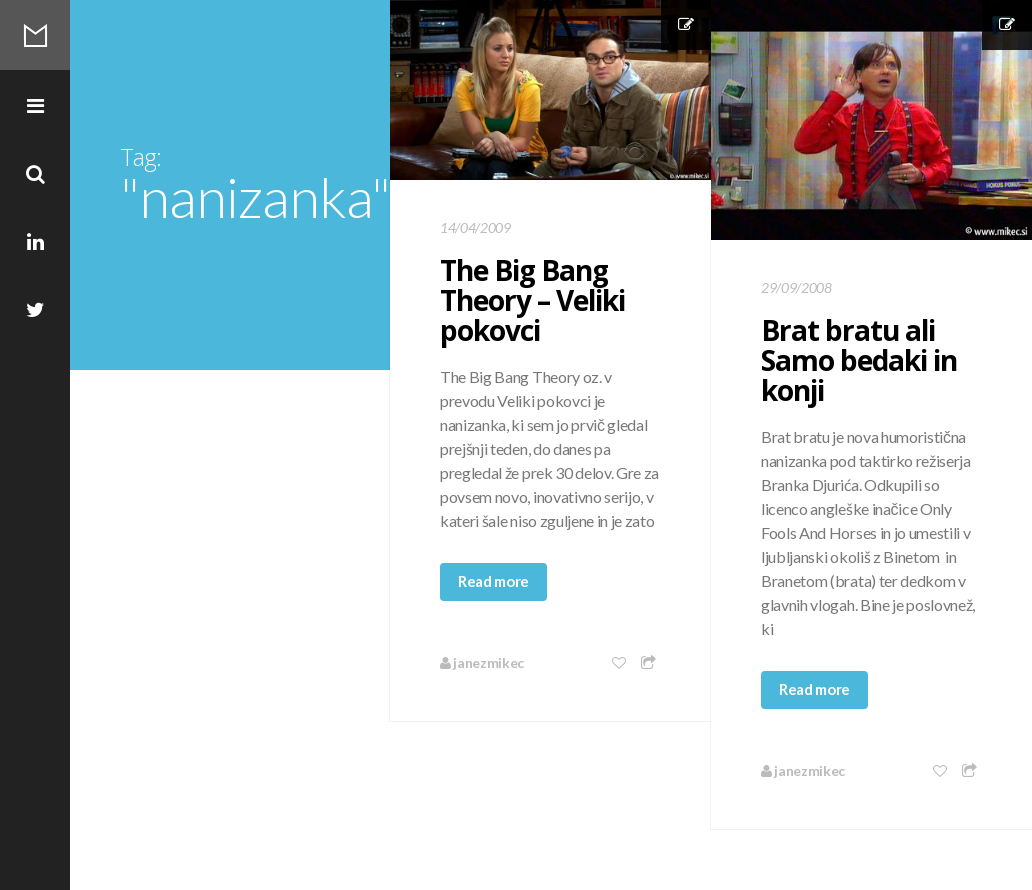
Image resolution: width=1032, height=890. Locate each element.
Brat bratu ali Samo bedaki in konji (859, 360)
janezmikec (482, 662)
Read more (493, 581)
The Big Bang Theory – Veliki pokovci (532, 300)
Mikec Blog (35, 35)
